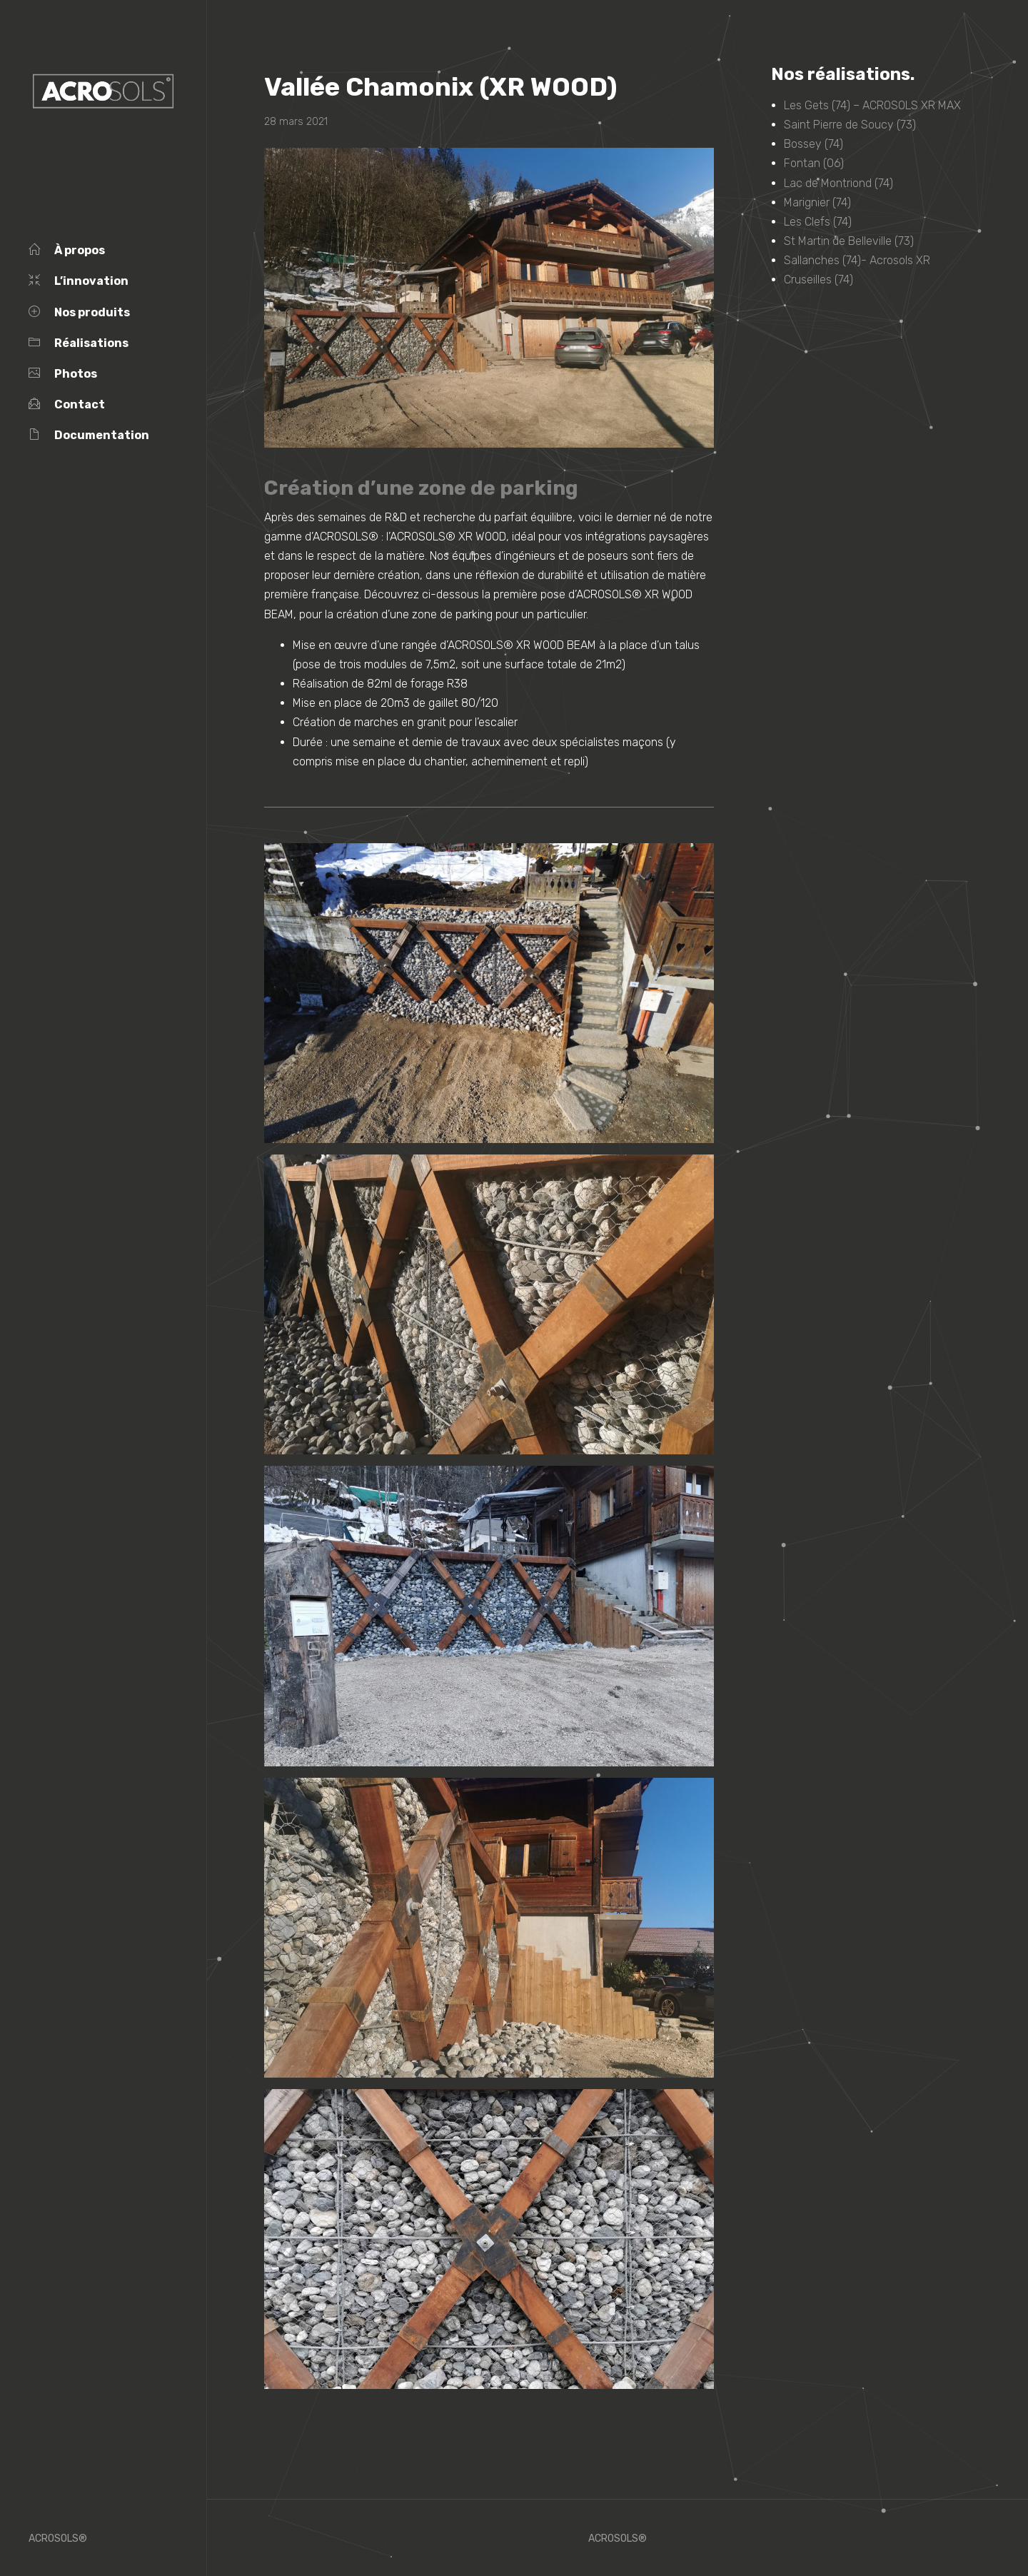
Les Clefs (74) (818, 221)
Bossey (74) (813, 144)
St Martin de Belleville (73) (849, 241)
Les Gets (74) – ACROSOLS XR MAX (872, 105)
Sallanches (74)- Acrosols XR (857, 260)
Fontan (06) (814, 163)
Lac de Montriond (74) (838, 183)
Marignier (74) (817, 202)
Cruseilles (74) (818, 279)
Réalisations (78, 343)
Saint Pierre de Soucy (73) (850, 124)
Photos (63, 374)
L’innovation (78, 281)
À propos (67, 250)
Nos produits (79, 312)
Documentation (89, 435)
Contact (67, 404)
